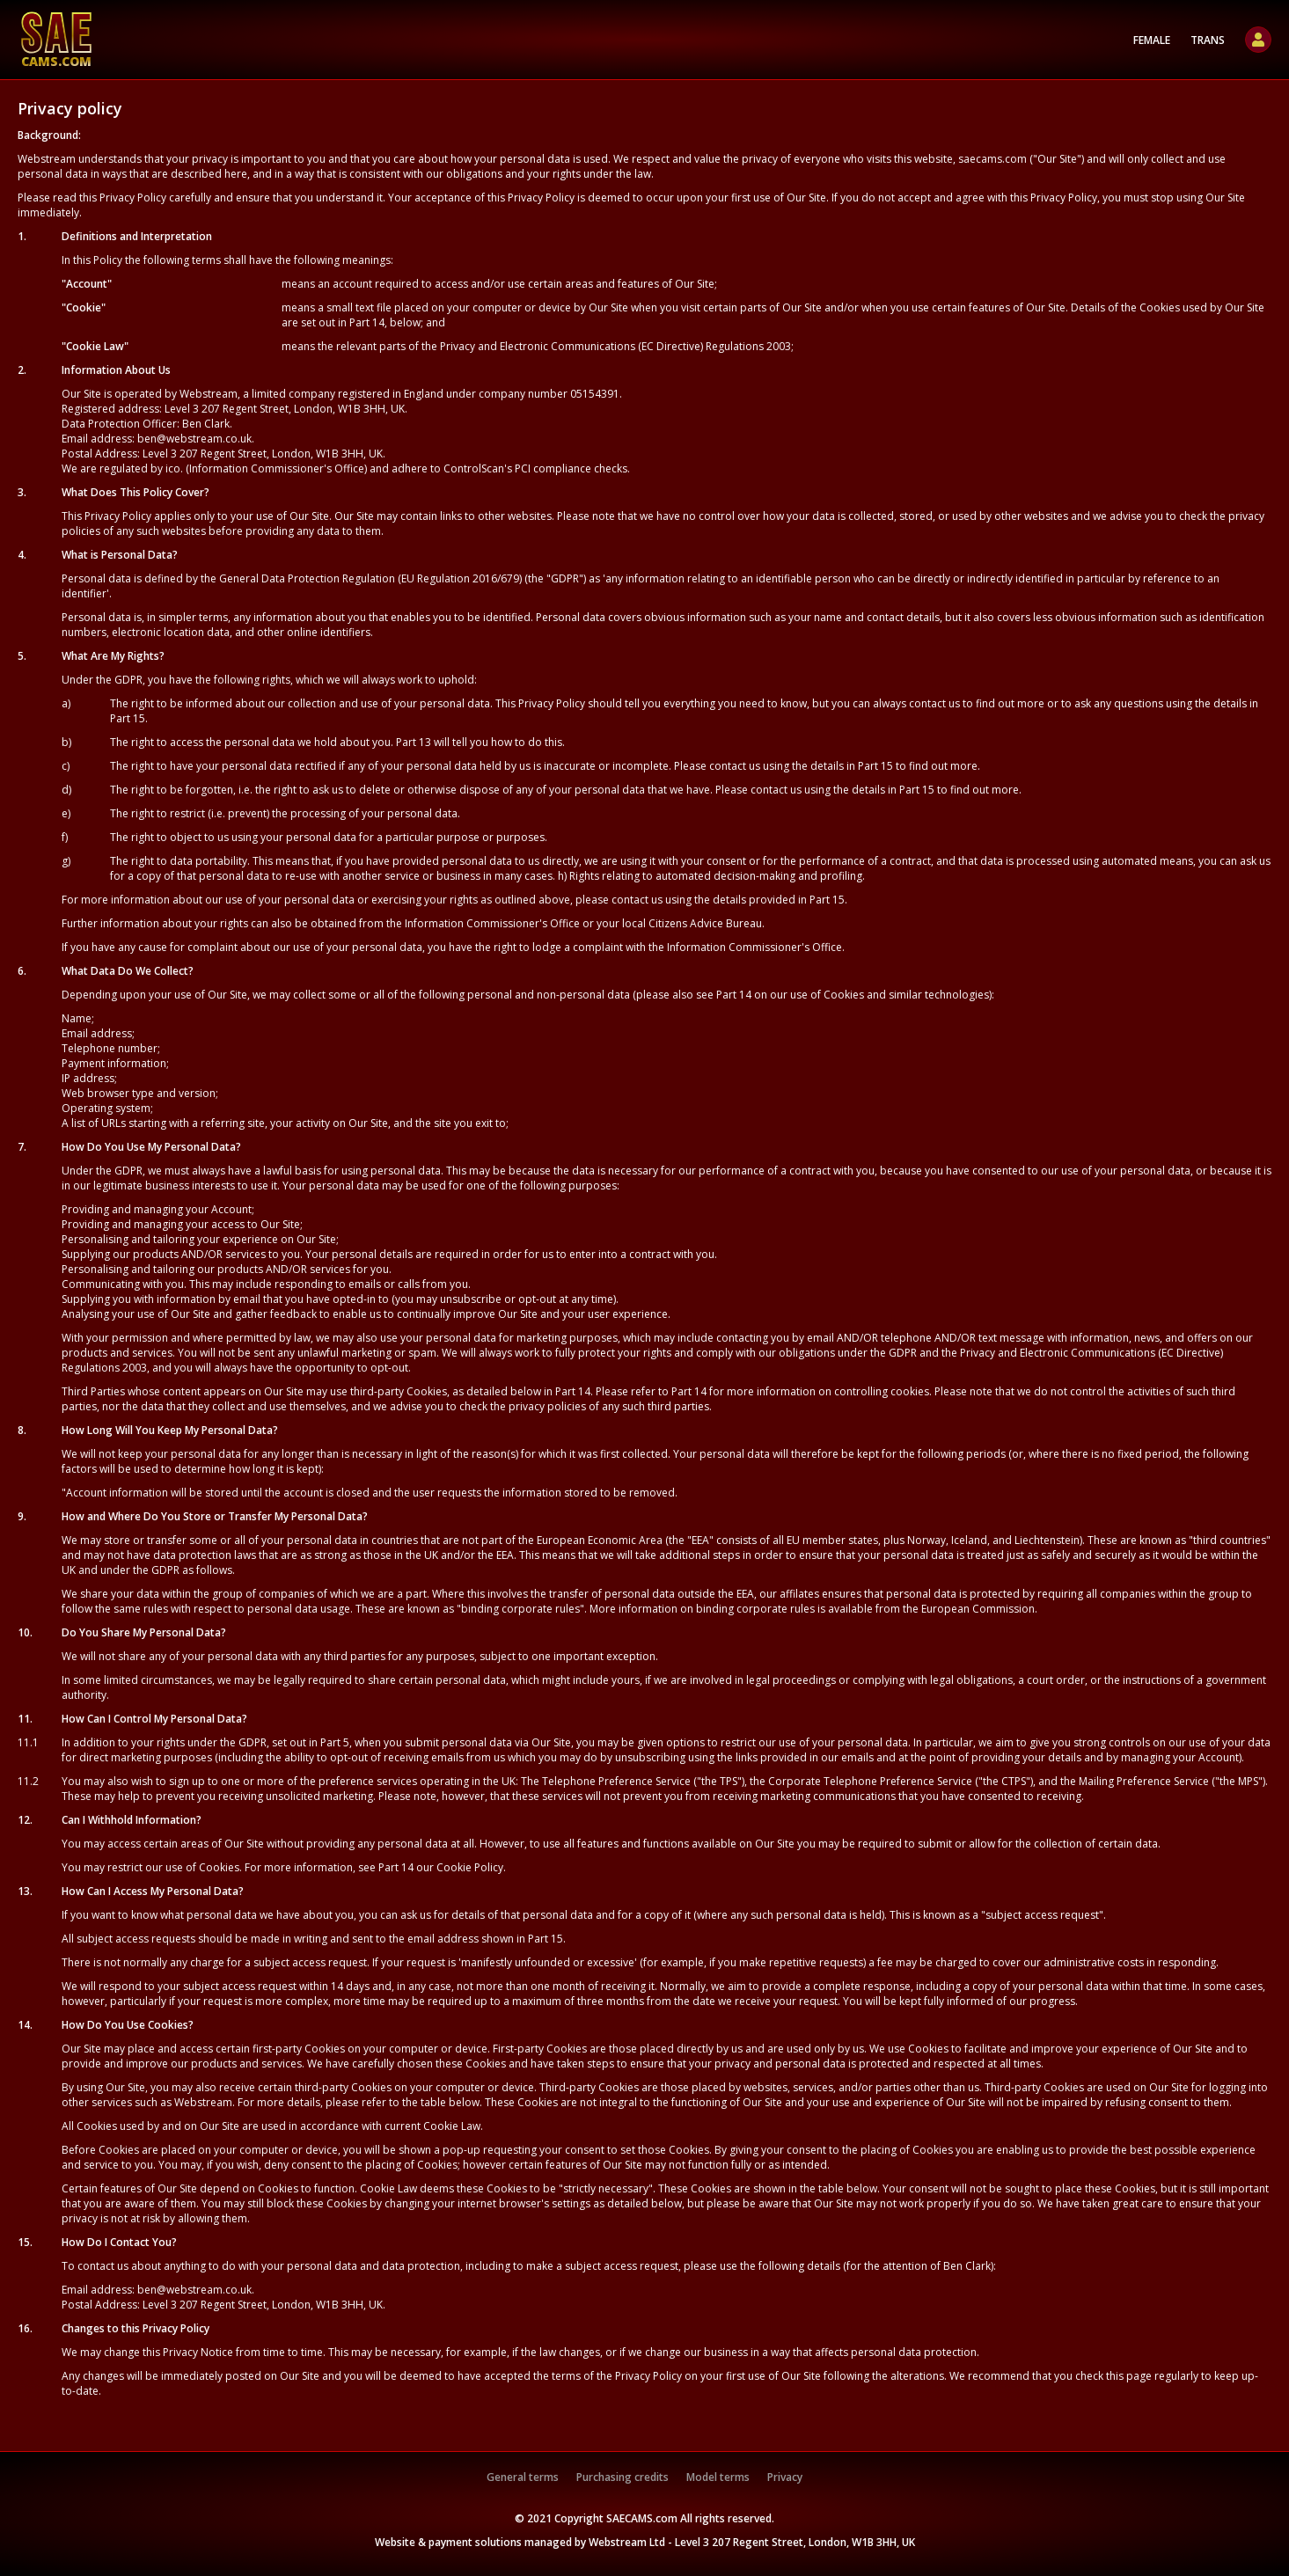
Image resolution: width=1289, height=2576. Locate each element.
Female (1151, 40)
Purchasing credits (622, 2477)
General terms (523, 2477)
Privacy (784, 2477)
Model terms (718, 2477)
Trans (1207, 40)
